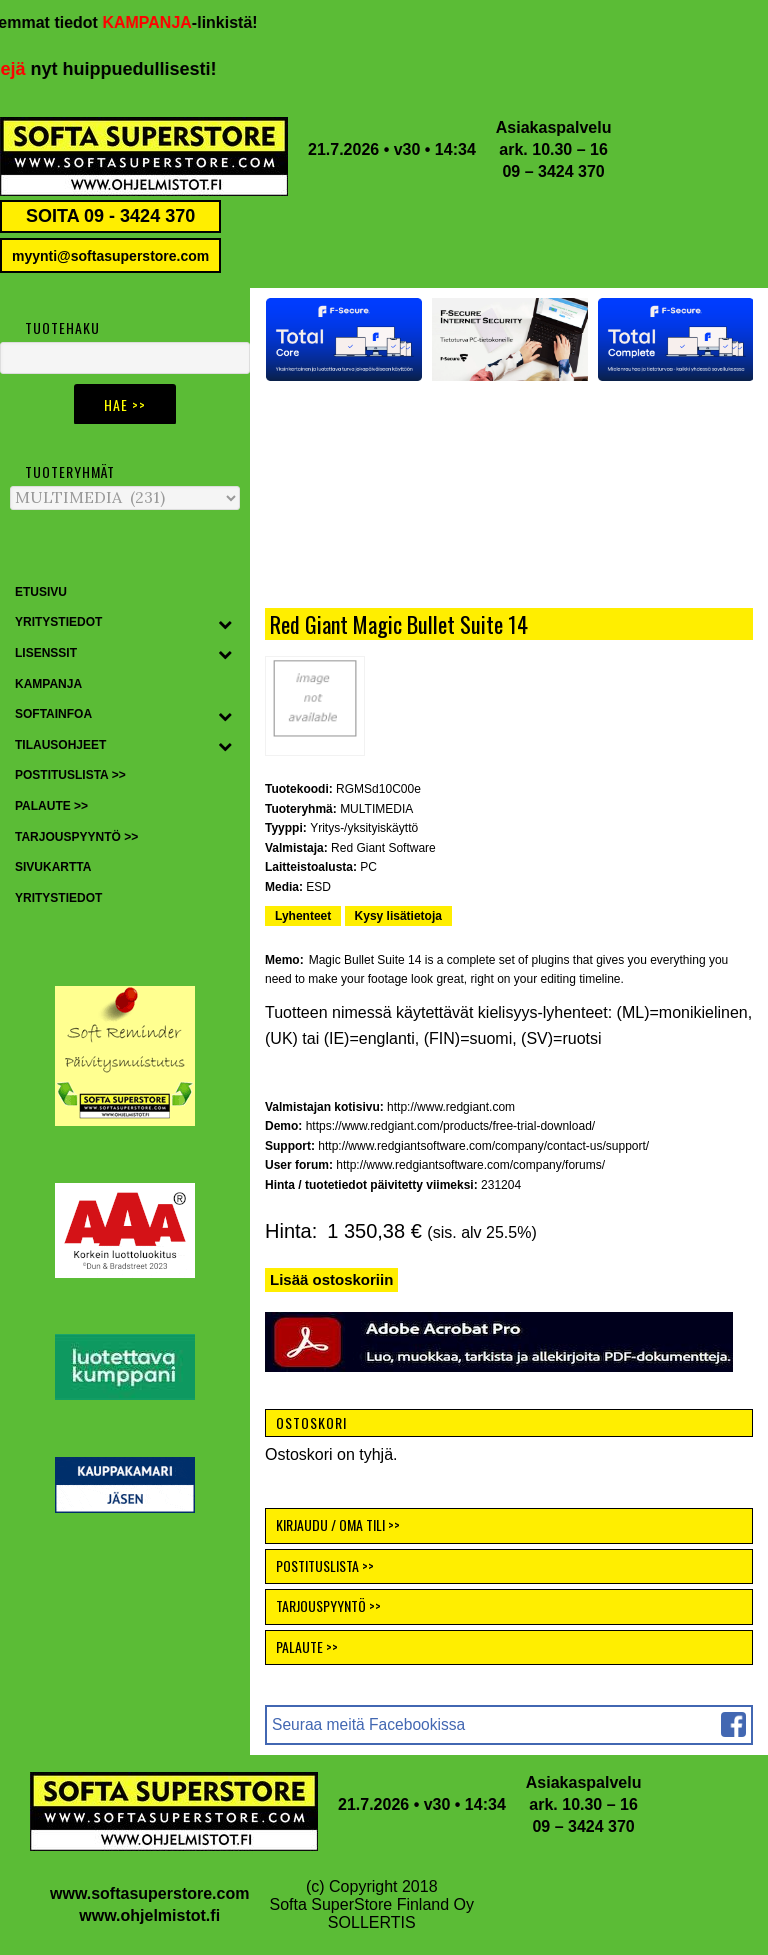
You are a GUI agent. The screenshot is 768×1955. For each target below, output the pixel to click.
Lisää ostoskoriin (331, 1279)
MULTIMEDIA (376, 809)
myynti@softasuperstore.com (110, 256)
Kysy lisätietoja (398, 916)
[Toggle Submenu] (225, 623)
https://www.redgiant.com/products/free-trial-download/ (450, 1126)
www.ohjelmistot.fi (149, 1915)
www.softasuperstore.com (149, 1893)
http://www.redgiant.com (451, 1107)
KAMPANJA (162, 22)
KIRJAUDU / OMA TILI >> (338, 1524)
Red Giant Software (383, 848)
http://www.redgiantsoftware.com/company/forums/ (470, 1165)
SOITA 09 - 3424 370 (110, 216)
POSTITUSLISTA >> (325, 1565)
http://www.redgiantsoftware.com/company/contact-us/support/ (483, 1146)
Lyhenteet (303, 916)
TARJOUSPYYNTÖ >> (328, 1605)
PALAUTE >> (307, 1646)
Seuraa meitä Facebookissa (368, 1724)
